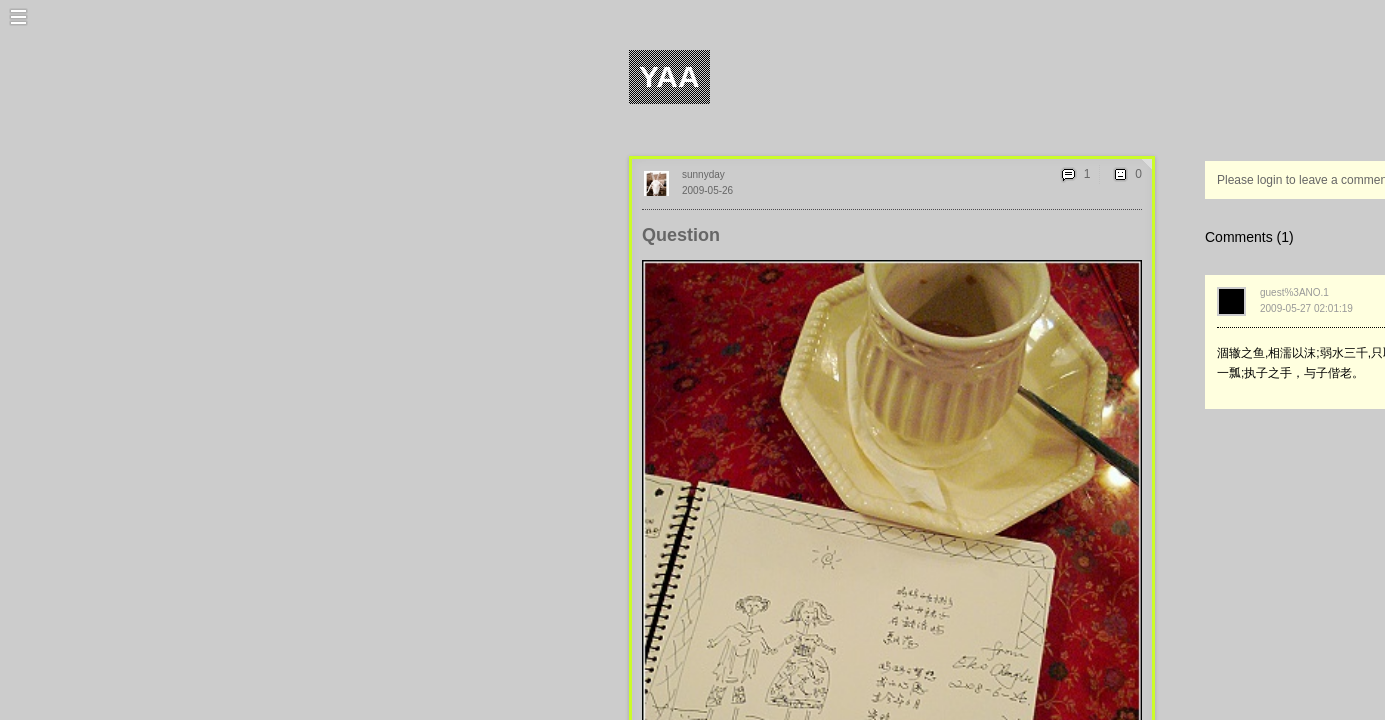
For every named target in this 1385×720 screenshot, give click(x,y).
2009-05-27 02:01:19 (1306, 308)
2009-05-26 (707, 190)
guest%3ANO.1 (1294, 292)
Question (681, 235)
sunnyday (703, 174)
